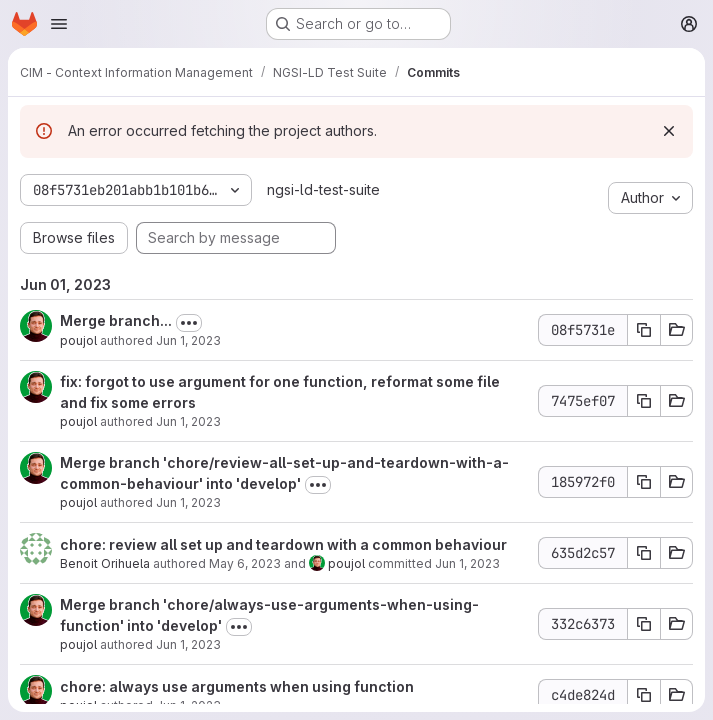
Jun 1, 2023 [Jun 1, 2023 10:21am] (188, 644)
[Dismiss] (669, 131)
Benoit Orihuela (105, 563)
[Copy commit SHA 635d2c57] (644, 553)
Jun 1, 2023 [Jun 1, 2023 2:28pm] (188, 340)
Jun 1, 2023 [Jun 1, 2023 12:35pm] (467, 563)
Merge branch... (116, 320)
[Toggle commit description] (189, 323)
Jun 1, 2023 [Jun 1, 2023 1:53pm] (188, 421)
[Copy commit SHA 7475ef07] (644, 401)
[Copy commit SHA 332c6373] (644, 624)
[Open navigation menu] (59, 24)
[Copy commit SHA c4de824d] (644, 695)
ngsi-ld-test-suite (323, 189)
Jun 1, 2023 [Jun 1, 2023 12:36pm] (188, 502)
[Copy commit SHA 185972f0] (644, 482)
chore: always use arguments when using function (237, 686)
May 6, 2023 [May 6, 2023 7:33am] (245, 563)
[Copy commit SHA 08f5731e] (644, 330)
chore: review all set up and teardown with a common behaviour (283, 544)
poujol (78, 340)
